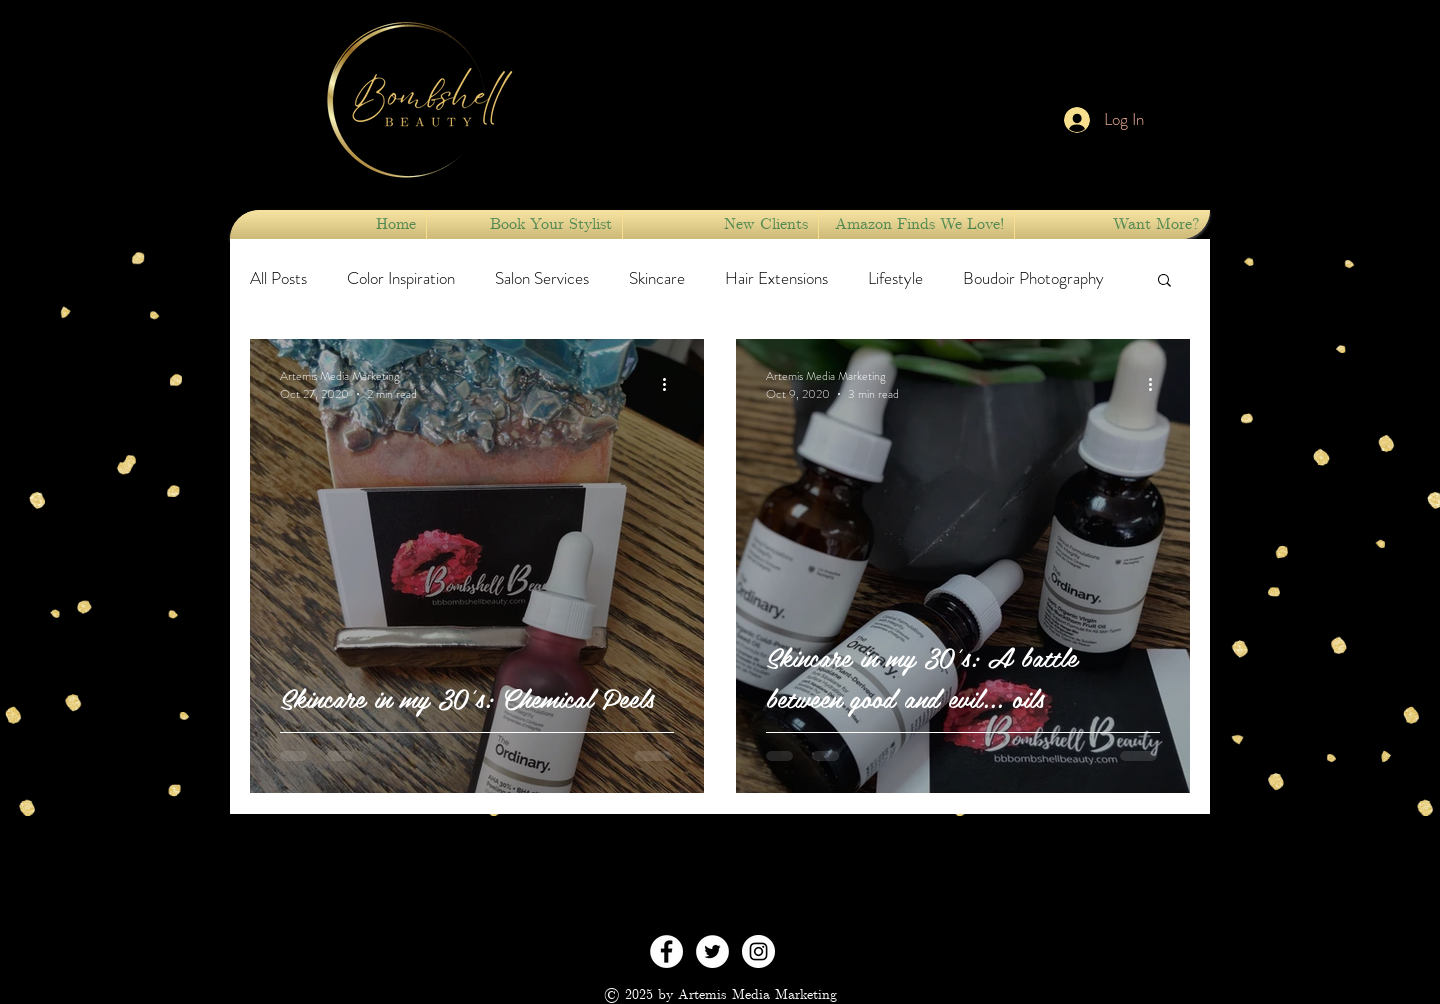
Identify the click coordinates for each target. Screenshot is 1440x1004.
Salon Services (542, 278)
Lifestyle (895, 278)
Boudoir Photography (1033, 278)
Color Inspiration (401, 278)
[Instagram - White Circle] (758, 951)
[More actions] (671, 385)
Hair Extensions (776, 278)
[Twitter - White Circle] (712, 951)
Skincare (657, 278)
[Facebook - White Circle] (666, 951)
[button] (524, 224)
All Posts (278, 278)
